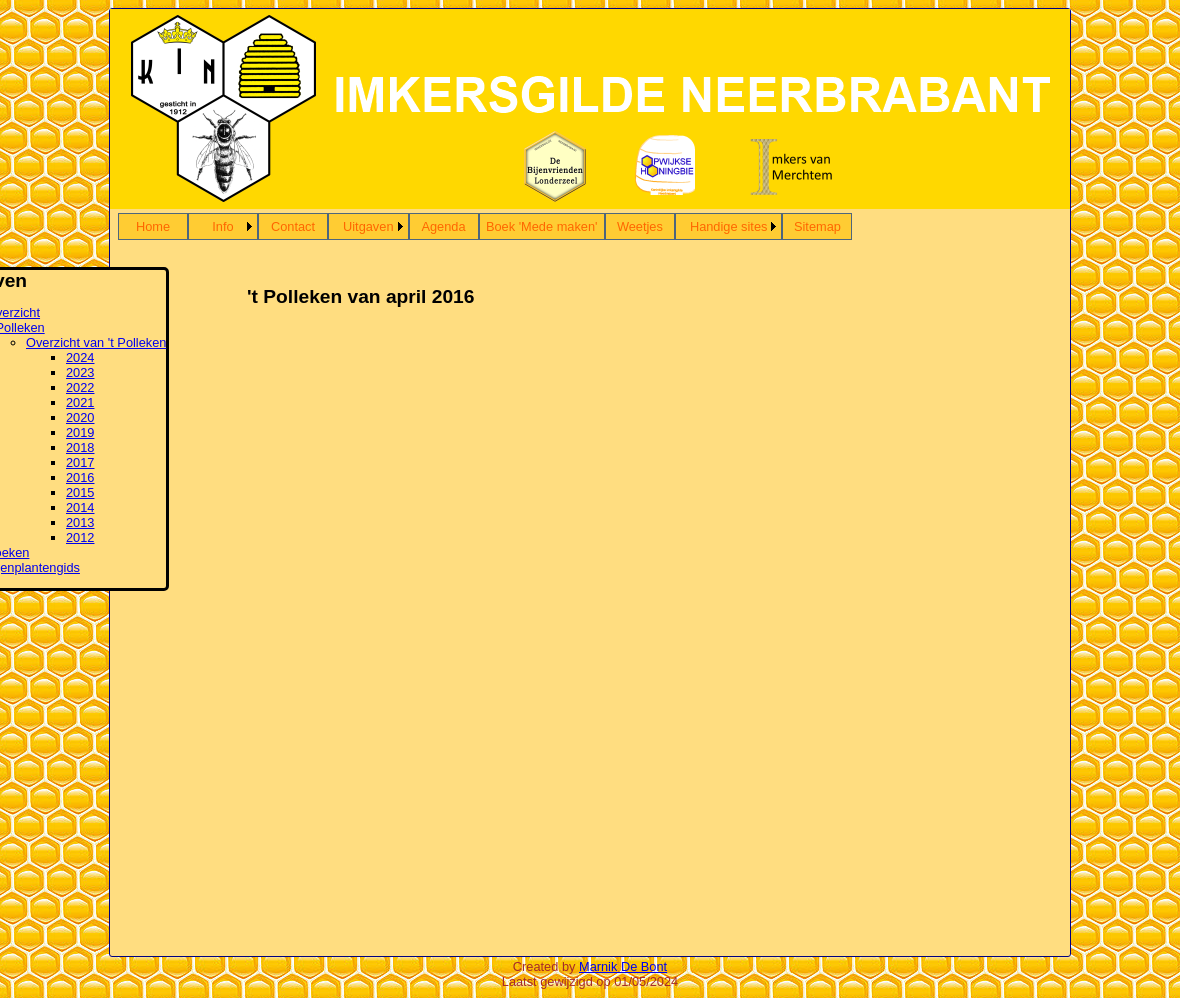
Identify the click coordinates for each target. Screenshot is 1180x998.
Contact (293, 226)
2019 (80, 432)
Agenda (443, 226)
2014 (80, 507)
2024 (80, 357)
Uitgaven (368, 226)
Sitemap (817, 226)
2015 (80, 492)
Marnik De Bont (623, 966)
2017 (80, 462)
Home (153, 226)
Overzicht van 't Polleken (96, 342)
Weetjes (640, 226)
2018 (80, 447)
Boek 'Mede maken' (542, 226)
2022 (80, 387)
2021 (80, 402)
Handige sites (729, 226)
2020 (80, 417)
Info (222, 226)
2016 (80, 477)
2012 (80, 537)
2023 (80, 372)
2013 (80, 522)
